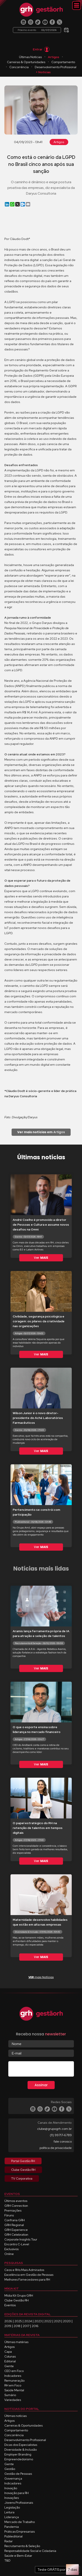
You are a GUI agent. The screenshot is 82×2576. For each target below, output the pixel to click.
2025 (18, 2321)
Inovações (11, 2498)
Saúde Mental (14, 2390)
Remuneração (14, 2380)
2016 (35, 2326)
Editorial (10, 2361)
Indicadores (12, 2376)
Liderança (11, 2517)
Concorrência (19, 67)
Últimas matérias (16, 2342)
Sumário (10, 2395)
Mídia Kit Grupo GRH (18, 2295)
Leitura (9, 2512)
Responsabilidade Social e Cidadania (30, 2551)
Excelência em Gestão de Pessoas (28, 2275)
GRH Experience (16, 2230)
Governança (13, 2478)
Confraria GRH (14, 2220)
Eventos (10, 2305)
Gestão (9, 2469)
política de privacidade (56, 2148)
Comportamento (63, 62)
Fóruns (9, 2215)
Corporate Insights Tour (20, 2239)
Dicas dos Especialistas (20, 2445)
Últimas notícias (15, 2416)
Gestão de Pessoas (18, 2474)
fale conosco (63, 2141)
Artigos (53, 57)
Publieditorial (13, 2536)
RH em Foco (12, 2385)
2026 (8, 2321)
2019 (7, 2326)
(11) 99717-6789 (61, 2135)
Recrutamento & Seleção (22, 2546)
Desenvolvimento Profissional (55, 67)
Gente (9, 2366)
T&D (7, 2560)
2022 (48, 2321)
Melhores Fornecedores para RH (27, 2279)
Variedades (12, 2400)
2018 (17, 2326)
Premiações (12, 2210)
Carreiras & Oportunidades (26, 62)
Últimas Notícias (30, 57)
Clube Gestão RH (16, 2300)
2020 (67, 2321)
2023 (38, 2321)
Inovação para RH (16, 2493)
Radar (8, 2541)
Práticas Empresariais (19, 2531)
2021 (57, 2321)
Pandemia (11, 2527)
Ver (41, 1257)
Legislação (12, 2507)
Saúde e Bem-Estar (18, 2556)
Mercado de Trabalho (19, 2522)
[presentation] (41, 2069)
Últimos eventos (15, 2201)
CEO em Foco (14, 2371)
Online (9, 2254)
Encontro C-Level (16, 2244)
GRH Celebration (16, 2235)
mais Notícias (41, 1977)
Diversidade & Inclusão (20, 2450)
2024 (28, 2321)
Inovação (10, 2488)
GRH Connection (16, 2206)
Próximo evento (37, 30)
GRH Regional (14, 2225)
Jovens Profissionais (18, 2503)
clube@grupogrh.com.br (54, 2129)
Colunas (10, 2356)
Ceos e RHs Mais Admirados (24, 2270)
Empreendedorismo (18, 2459)
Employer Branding (17, 2454)
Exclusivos (11, 2249)
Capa (8, 2352)
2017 (26, 2326)
